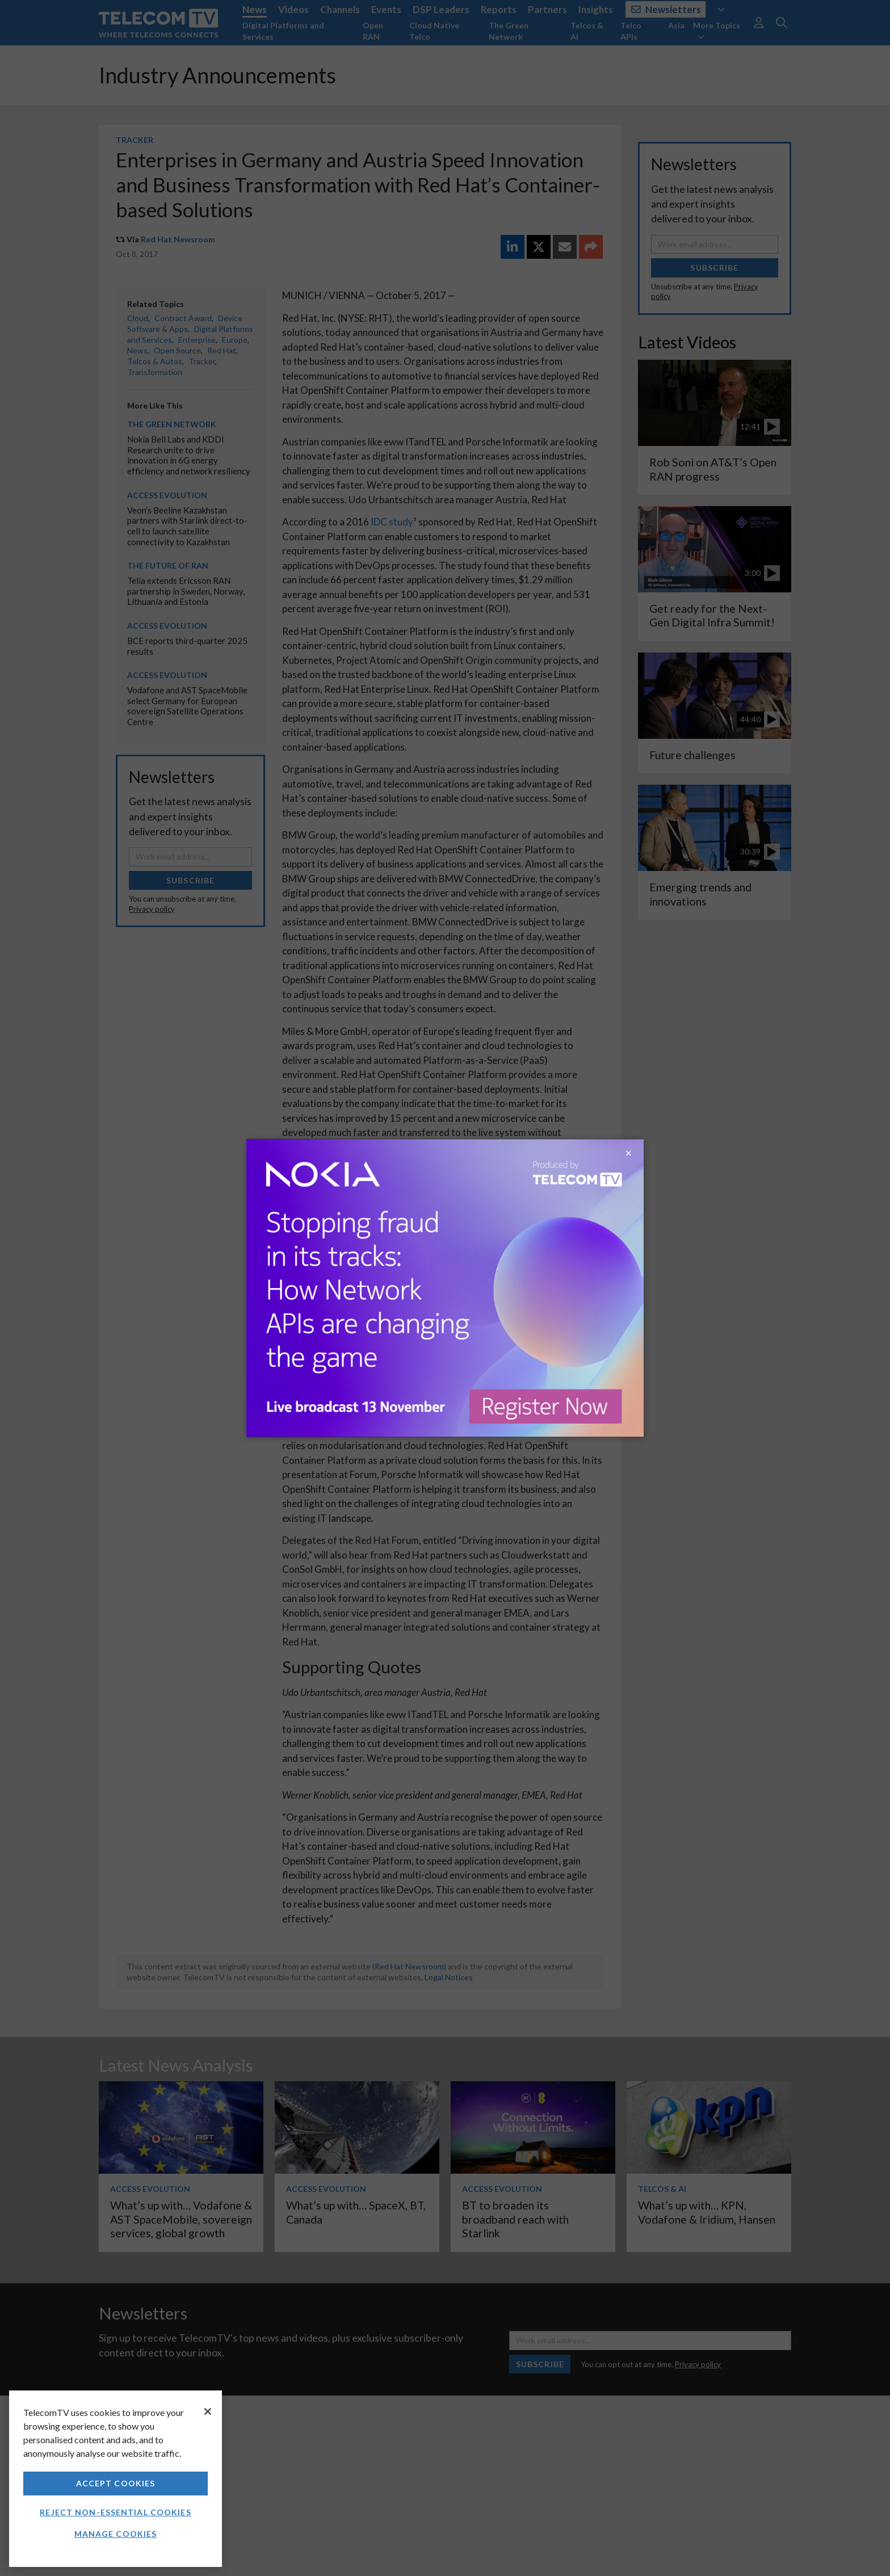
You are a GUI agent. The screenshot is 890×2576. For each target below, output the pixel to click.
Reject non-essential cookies (115, 2512)
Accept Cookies (116, 2483)
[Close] (207, 2411)
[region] (115, 2478)
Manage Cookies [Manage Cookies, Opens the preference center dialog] (115, 2534)
